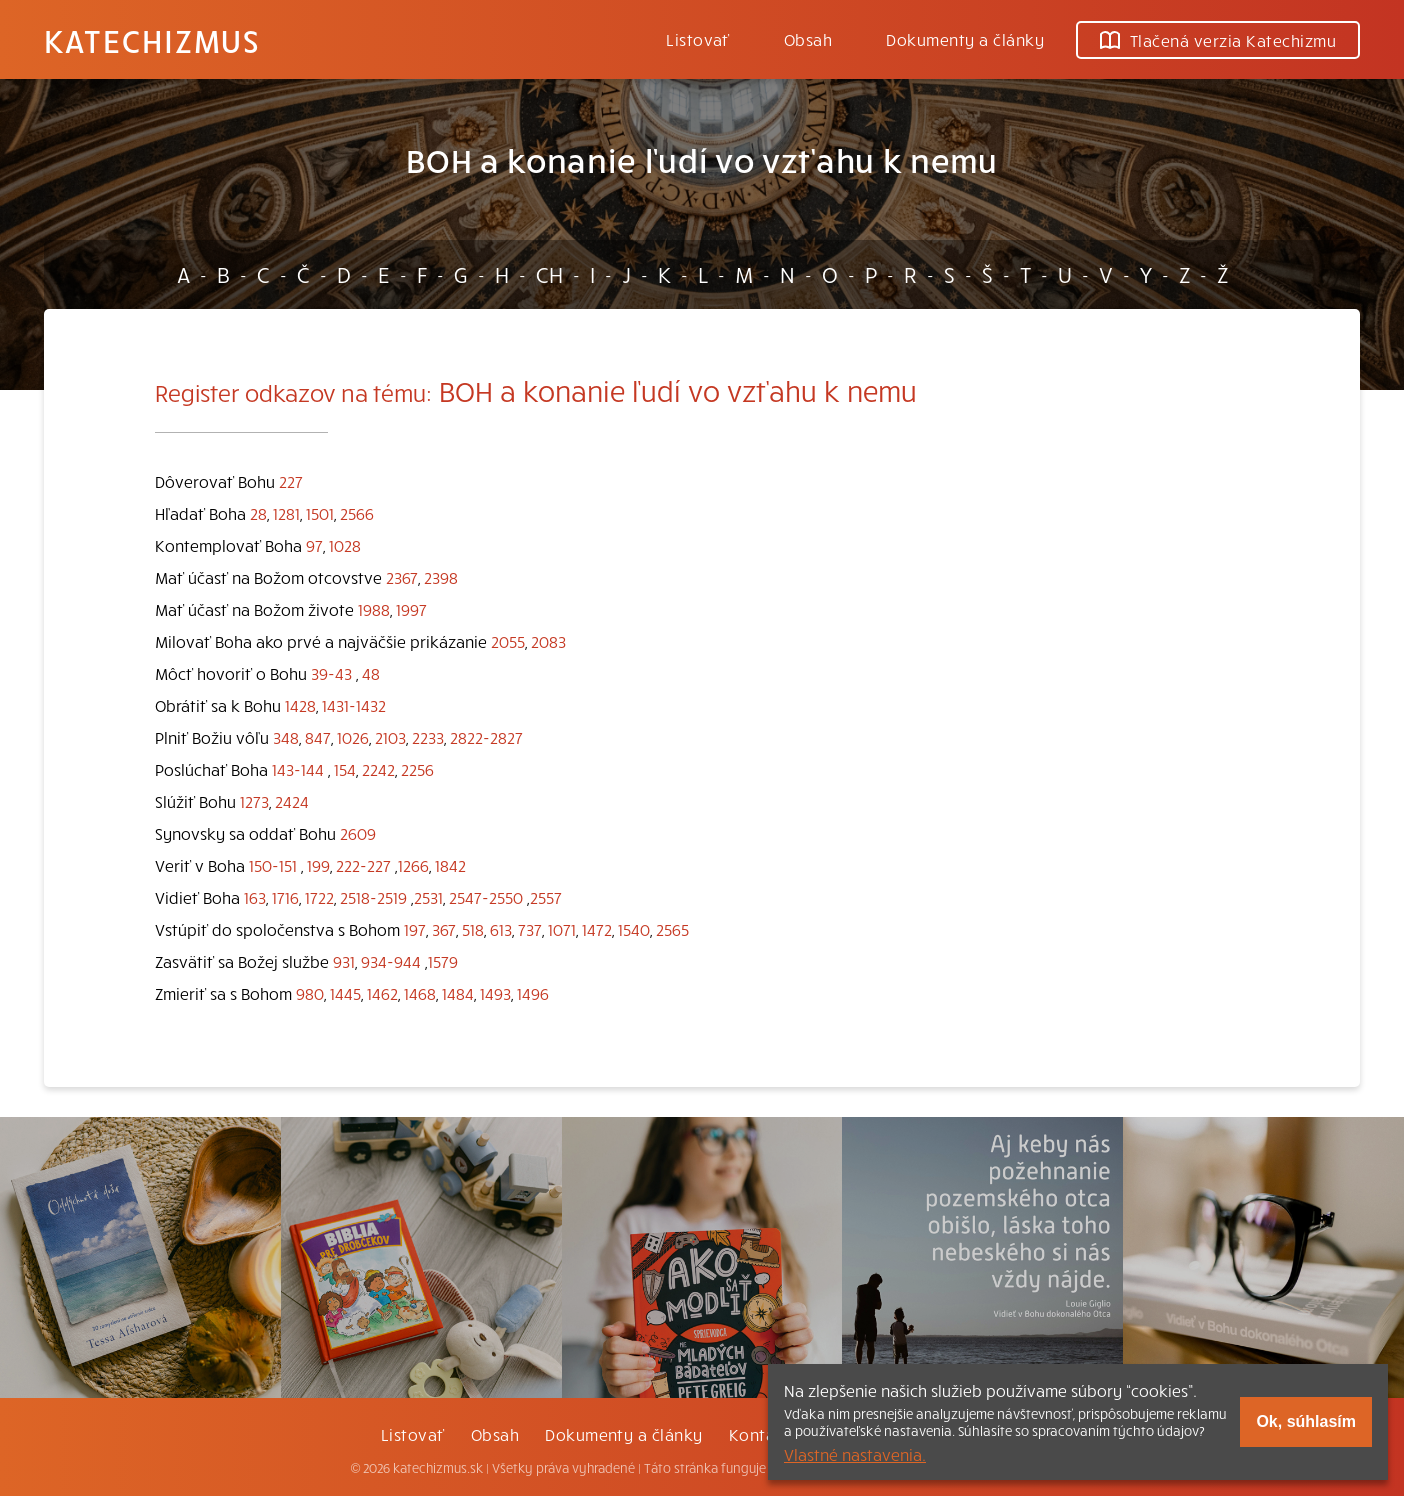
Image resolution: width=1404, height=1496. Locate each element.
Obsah (808, 39)
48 (371, 673)
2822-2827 (486, 737)
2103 (390, 737)
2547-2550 (486, 897)
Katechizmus (152, 40)
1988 (374, 609)
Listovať (698, 39)
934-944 (391, 961)
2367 (402, 577)
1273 (254, 801)
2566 (357, 513)
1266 (413, 865)
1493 (495, 993)
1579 (443, 961)
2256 (417, 769)
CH (549, 274)
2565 (672, 929)
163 (255, 897)
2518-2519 (373, 897)
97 (314, 545)
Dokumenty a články (965, 39)
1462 (382, 993)
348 (286, 737)
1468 (420, 993)
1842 (450, 865)
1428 (300, 705)
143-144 (298, 769)
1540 (634, 929)
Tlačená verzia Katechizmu (1218, 40)
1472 (597, 929)
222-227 (363, 865)
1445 (345, 993)
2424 (292, 801)
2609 (358, 833)
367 (444, 929)
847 (318, 737)
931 (344, 961)
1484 (458, 993)
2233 (428, 737)
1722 (319, 897)
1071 (562, 929)
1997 (411, 609)
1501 (320, 513)
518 (473, 929)
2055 (508, 641)
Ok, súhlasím (1306, 1421)
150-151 (273, 865)
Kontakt (760, 1434)
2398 (441, 577)
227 (291, 481)
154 (345, 769)
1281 (286, 513)
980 (310, 993)
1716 (285, 897)
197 (415, 929)
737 (530, 929)
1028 (345, 545)
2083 (548, 641)
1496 (533, 993)
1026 (353, 737)
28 (258, 513)
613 (501, 929)
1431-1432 (354, 705)
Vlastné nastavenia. (855, 1454)
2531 (428, 897)
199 (318, 865)
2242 (378, 769)
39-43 (331, 673)
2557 (546, 897)
